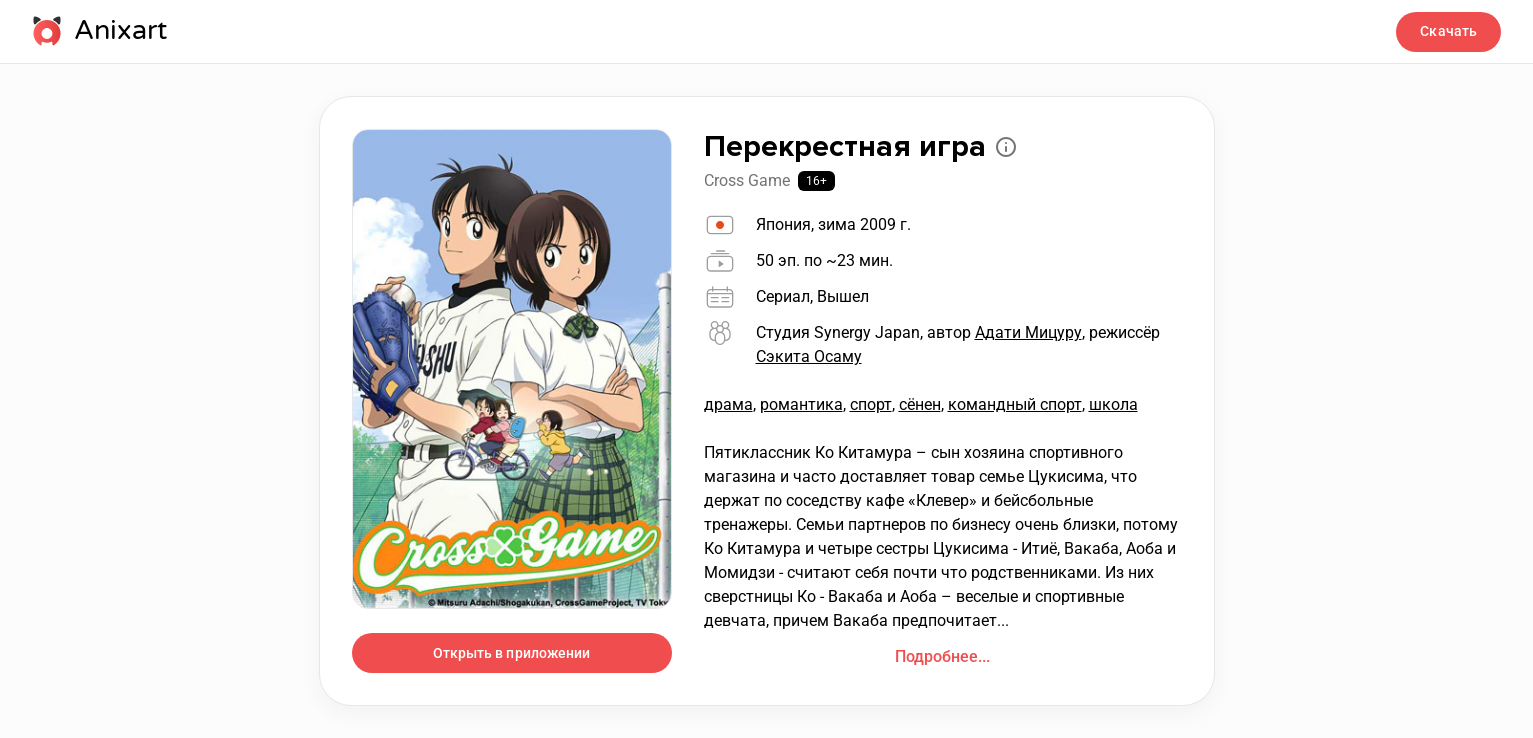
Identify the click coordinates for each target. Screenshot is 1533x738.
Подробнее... (942, 656)
